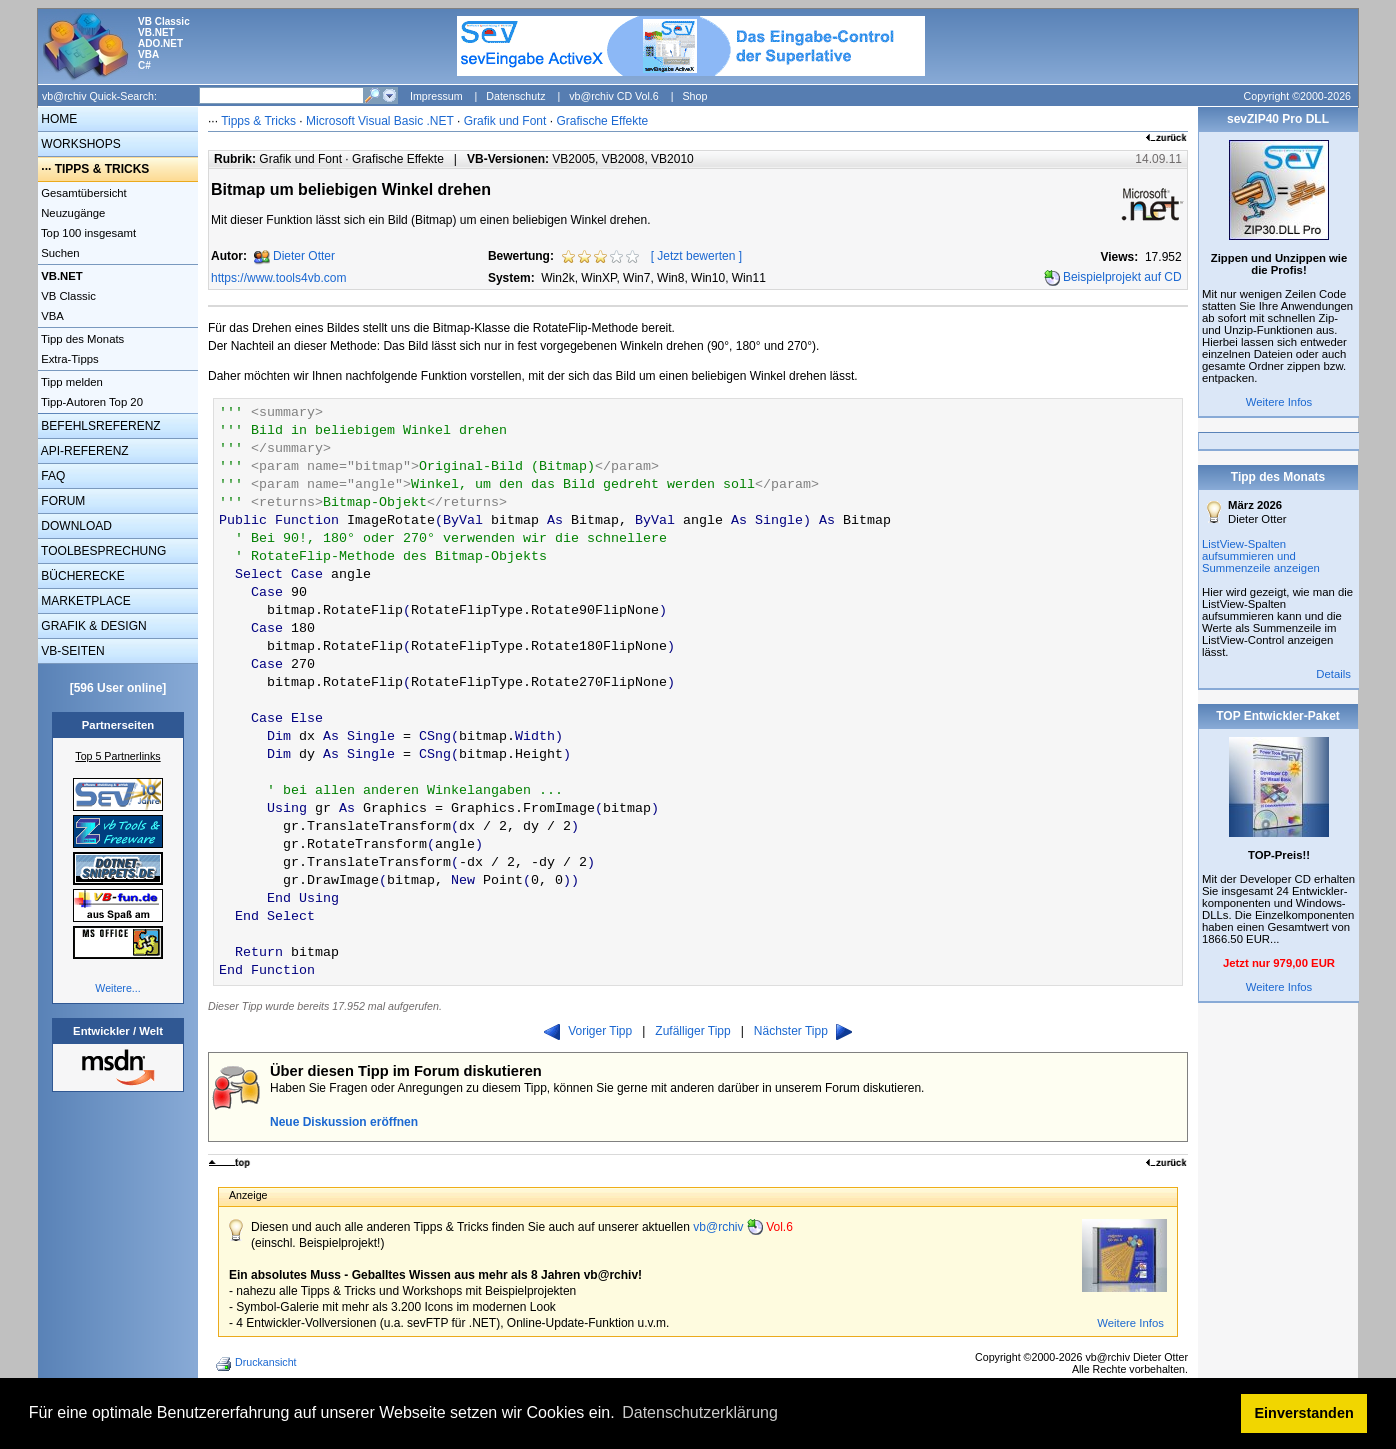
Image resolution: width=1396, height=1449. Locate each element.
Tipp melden (70, 382)
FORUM (61, 501)
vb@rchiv (743, 1227)
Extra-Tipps (68, 359)
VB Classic (67, 296)
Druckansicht (258, 1364)
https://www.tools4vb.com (278, 278)
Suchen (59, 253)
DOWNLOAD (75, 526)
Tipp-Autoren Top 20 (90, 402)
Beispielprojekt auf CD (1122, 277)
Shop (694, 96)
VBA (51, 316)
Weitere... (117, 988)
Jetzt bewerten (696, 256)
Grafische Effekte (602, 121)
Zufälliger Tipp (692, 1031)
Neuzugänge (71, 213)
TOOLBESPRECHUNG (102, 551)
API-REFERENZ (83, 451)
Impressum (436, 96)
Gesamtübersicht (82, 193)
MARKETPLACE (84, 601)
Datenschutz (515, 96)
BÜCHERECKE (81, 576)
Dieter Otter (304, 256)
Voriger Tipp (588, 1031)
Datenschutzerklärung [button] (700, 1412)
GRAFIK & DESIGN (92, 626)
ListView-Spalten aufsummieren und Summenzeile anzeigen (1261, 556)
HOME (57, 119)
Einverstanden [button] (1304, 1413)
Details (1333, 674)
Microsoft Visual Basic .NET (380, 121)
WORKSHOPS (79, 144)
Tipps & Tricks (258, 121)
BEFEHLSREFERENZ (99, 426)
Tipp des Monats (81, 339)
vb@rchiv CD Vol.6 (614, 96)
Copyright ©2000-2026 (1297, 96)
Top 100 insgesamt (87, 233)
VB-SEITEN (71, 651)
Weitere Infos (1130, 1323)
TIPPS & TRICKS (102, 169)
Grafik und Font (505, 121)
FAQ (51, 476)
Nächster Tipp (803, 1031)
